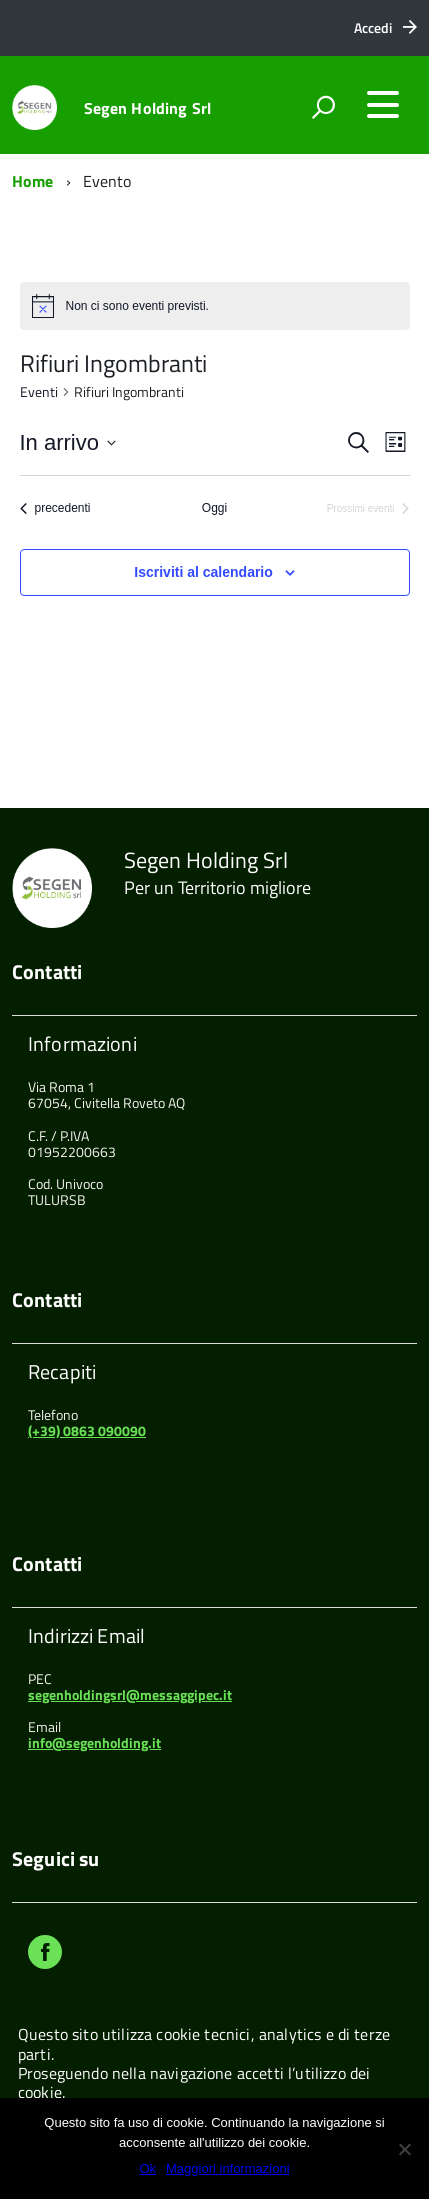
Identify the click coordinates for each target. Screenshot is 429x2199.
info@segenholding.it (94, 1742)
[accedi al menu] (383, 105)
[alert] (137, 306)
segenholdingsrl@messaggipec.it (130, 1694)
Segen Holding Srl (148, 108)
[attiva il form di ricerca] (323, 107)
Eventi (39, 392)
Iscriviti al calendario (203, 572)
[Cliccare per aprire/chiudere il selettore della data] (68, 442)
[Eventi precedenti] (55, 508)
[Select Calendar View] (395, 442)
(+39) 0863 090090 (87, 1430)
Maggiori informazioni (228, 2168)
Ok (147, 2168)
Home (33, 181)
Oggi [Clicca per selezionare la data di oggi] (214, 508)
